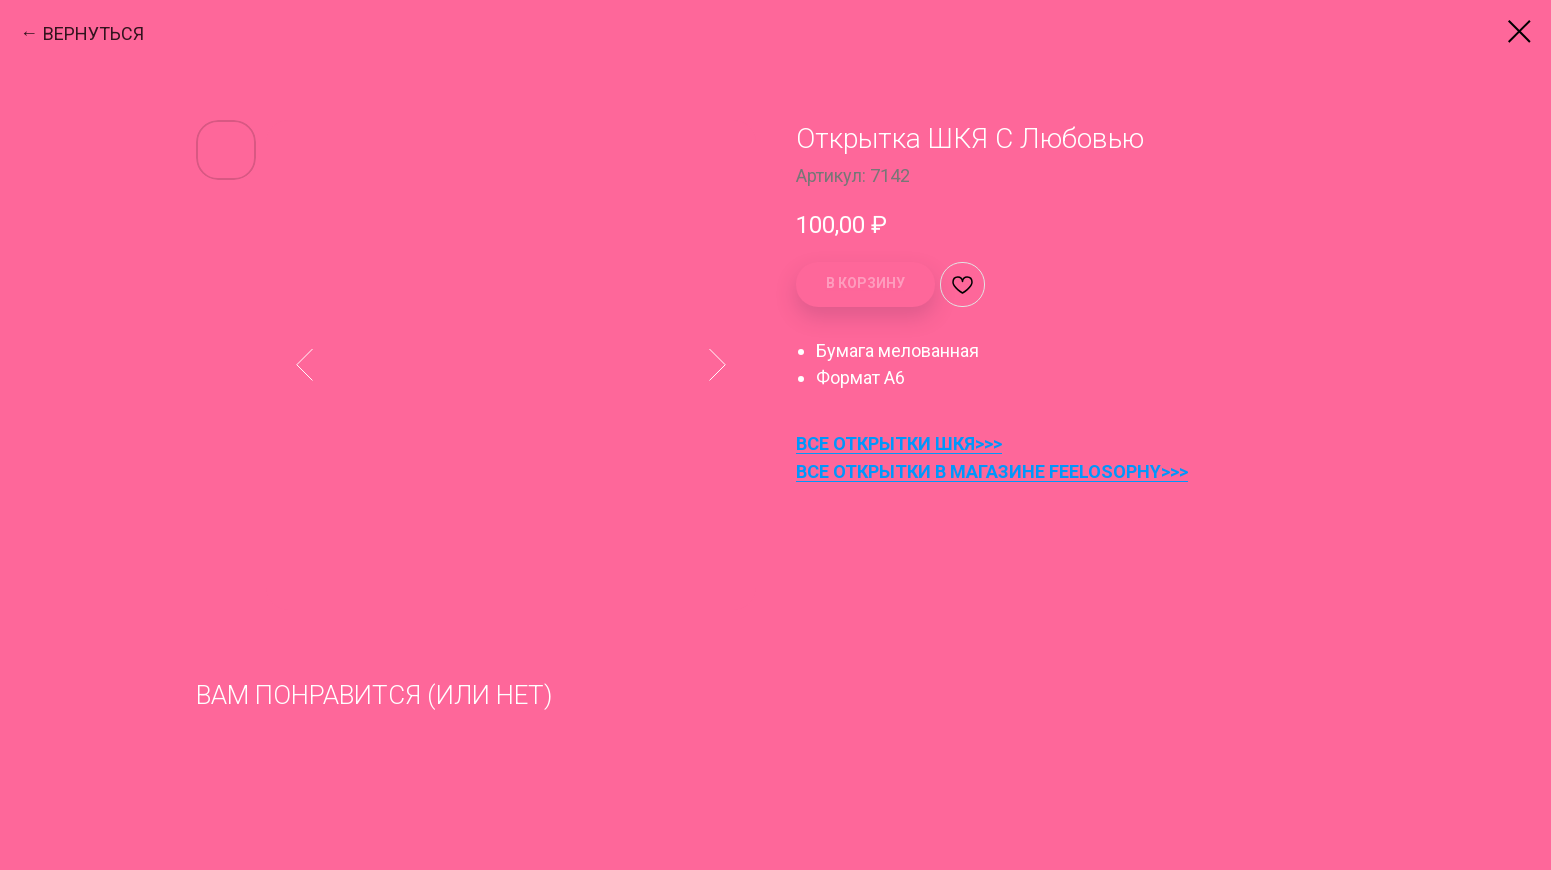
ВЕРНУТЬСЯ (93, 33)
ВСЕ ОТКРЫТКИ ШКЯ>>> (899, 443)
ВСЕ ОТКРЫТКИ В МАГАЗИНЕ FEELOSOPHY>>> (992, 471)
